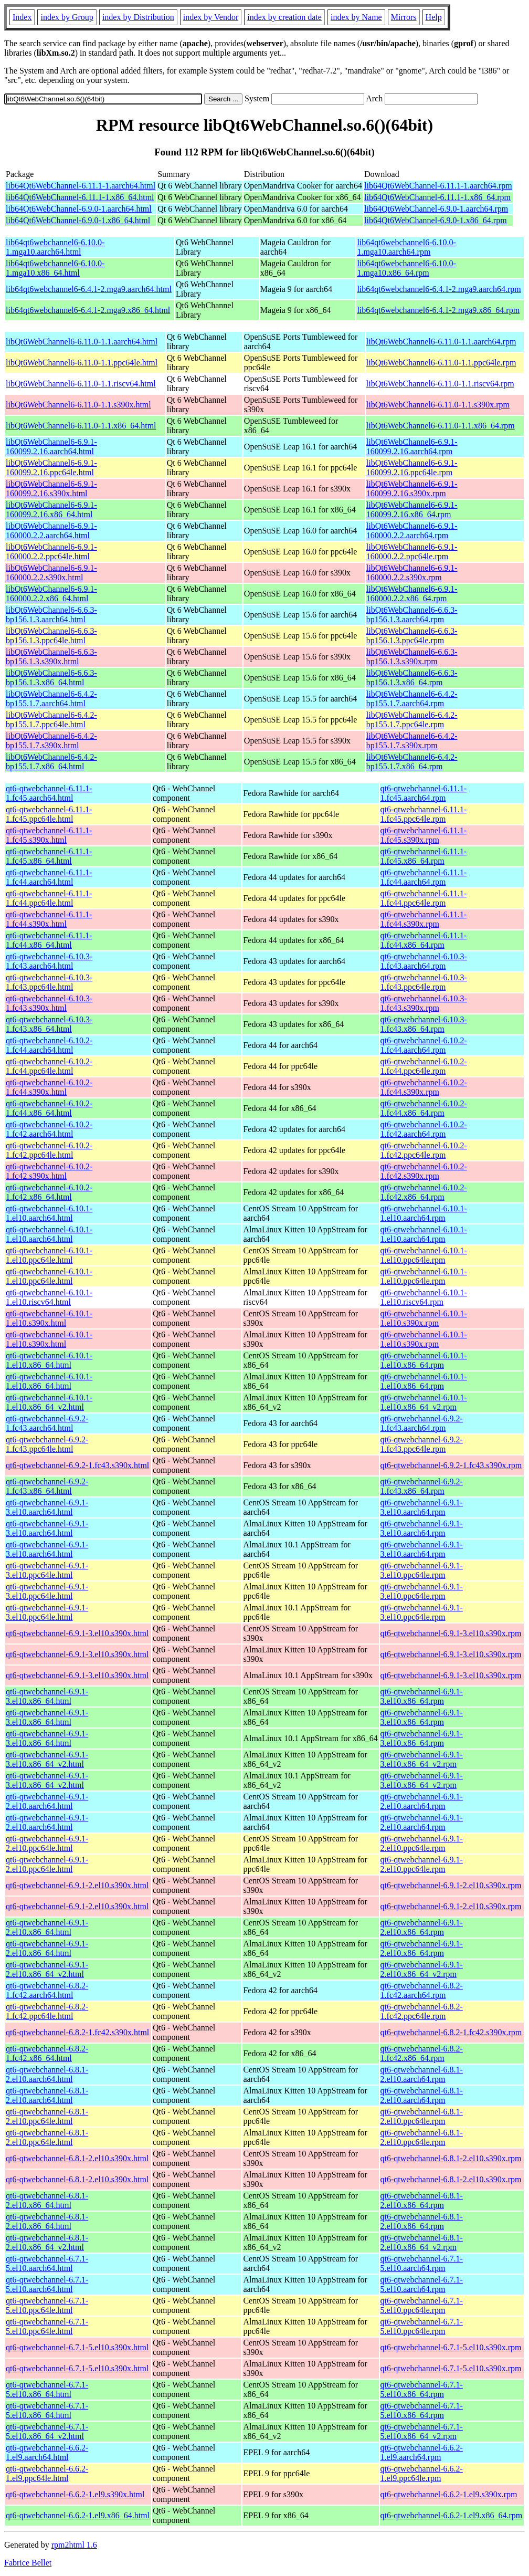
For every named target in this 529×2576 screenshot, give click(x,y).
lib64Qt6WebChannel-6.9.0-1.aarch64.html (79, 208)
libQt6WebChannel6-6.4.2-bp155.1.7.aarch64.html (51, 698)
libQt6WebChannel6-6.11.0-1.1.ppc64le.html (81, 362)
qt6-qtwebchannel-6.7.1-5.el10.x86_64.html (47, 2389)
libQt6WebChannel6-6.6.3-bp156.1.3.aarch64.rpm (412, 614)
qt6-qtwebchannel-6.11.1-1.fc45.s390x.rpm (423, 835)
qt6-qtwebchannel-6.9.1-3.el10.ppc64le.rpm (421, 1570)
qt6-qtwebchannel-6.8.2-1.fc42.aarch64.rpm (421, 1990)
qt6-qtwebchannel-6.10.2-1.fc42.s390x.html (49, 1171)
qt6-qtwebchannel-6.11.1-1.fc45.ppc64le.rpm (423, 814)
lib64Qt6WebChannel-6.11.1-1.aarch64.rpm (438, 185)
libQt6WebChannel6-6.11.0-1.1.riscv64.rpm (440, 383)
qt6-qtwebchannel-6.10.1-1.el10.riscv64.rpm (423, 1297)
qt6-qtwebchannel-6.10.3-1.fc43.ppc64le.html (49, 982)
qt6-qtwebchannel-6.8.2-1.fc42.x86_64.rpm (421, 2053)
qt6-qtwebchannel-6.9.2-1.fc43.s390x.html (77, 1465)
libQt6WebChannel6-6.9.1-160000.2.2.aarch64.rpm (412, 530)
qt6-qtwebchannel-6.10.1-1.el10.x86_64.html (49, 1360)
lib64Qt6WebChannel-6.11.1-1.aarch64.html (80, 185)
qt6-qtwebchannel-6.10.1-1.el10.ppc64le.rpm (423, 1255)
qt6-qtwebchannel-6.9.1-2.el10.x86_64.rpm (421, 1927)
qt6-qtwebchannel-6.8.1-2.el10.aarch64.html (47, 2074)
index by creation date (284, 17)
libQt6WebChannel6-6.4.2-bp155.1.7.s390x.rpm (412, 740)
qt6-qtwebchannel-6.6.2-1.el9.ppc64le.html (47, 2473)
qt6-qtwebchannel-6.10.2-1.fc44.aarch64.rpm (423, 1045)
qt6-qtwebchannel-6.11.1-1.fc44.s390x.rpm (423, 919)
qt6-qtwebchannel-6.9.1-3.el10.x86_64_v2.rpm (421, 1759)
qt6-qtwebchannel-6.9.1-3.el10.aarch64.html (47, 1507)
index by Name (356, 17)
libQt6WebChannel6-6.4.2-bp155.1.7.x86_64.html (51, 761)
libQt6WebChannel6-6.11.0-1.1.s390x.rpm (438, 404)
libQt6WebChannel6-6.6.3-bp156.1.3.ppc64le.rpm (412, 635)
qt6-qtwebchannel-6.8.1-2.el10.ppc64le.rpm (421, 2116)
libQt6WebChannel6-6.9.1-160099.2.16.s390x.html (51, 488)
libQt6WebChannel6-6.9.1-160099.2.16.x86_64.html (51, 509)
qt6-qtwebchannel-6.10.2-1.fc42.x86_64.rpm (423, 1192)
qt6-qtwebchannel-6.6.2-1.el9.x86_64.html (78, 2515)
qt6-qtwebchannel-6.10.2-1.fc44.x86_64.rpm (423, 1108)
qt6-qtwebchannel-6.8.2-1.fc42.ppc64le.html (47, 2011)
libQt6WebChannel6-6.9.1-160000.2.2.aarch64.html (51, 530)
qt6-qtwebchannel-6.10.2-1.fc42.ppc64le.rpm (423, 1150)
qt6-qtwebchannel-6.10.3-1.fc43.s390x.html (49, 1003)
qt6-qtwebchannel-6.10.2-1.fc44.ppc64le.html (49, 1066)
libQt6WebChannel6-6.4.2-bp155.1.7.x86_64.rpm (412, 761)
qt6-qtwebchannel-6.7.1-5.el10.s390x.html (77, 2347)
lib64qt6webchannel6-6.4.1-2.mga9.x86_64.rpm (438, 310)
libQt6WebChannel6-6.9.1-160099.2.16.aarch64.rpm (412, 446)
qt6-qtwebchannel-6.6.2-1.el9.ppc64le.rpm (421, 2473)
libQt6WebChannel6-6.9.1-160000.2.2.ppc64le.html (51, 551)
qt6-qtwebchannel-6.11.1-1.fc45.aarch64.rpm (423, 793)
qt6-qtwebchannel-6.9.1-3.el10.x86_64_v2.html (47, 1759)
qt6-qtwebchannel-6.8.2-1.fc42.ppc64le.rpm (421, 2011)
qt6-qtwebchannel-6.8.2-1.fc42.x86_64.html (47, 2053)
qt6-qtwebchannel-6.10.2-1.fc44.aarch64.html (49, 1045)
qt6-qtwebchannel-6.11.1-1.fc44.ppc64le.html (49, 898)
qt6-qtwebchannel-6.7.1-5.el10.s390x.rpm (451, 2347)
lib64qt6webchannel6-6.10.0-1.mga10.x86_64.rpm (406, 268)
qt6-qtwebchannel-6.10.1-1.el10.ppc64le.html (49, 1255)
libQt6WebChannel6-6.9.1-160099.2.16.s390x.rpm (412, 488)
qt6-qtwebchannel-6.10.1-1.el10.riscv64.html (49, 1297)
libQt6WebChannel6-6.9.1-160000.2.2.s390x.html (51, 572)
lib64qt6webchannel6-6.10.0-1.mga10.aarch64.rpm (406, 247)
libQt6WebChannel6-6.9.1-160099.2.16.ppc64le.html (51, 467)
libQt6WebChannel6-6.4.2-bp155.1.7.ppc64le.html (51, 719)
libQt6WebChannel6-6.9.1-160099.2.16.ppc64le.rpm (412, 467)
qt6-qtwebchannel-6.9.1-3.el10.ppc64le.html (47, 1570)
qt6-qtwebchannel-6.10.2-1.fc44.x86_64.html (49, 1108)
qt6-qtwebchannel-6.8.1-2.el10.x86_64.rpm (421, 2200)
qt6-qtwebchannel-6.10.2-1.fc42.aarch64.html (49, 1129)
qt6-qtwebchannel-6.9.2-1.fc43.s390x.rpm (451, 1465)
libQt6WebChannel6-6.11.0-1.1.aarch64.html (81, 341)
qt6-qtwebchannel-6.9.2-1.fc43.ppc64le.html (47, 1444)
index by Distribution (138, 17)
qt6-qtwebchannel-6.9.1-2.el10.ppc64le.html (47, 1843)
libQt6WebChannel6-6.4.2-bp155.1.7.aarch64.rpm (412, 698)
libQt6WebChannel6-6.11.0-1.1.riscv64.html (81, 383)
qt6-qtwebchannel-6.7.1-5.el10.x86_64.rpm (421, 2389)
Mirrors (404, 17)
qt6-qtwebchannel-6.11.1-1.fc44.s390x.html (49, 919)
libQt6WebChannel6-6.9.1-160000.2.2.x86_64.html (51, 593)
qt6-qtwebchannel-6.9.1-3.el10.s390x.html (77, 1633)
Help (434, 17)
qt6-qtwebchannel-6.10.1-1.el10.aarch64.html (49, 1213)
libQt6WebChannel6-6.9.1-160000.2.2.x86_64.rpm (412, 593)
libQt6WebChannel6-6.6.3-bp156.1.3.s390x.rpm (412, 656)
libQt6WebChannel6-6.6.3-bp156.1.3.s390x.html (51, 656)
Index (22, 17)
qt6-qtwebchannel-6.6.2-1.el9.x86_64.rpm (451, 2515)
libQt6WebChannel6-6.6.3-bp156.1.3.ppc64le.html (51, 635)
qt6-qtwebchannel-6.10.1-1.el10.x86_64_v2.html (49, 1402)
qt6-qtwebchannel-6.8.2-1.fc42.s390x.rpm (451, 2032)
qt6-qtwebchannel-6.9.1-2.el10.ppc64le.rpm (421, 1843)
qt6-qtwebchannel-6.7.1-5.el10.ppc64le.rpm (421, 2305)
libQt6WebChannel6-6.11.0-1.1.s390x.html (78, 404)
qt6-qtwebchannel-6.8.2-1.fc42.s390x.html (77, 2032)
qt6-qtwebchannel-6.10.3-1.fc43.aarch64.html (49, 961)
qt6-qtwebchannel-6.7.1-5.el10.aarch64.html (47, 2263)
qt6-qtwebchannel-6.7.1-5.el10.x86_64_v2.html (47, 2431)
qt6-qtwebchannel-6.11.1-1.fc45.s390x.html (49, 835)
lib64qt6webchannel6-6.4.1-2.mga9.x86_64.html (88, 310)
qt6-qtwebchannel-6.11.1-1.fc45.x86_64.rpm (423, 856)
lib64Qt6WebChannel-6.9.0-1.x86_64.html (78, 220)
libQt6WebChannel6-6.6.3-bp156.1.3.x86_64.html (51, 677)
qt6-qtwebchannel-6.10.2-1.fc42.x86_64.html (49, 1192)
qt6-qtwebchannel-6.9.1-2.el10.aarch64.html (47, 1801)
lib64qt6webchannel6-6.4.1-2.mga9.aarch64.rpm (439, 289)
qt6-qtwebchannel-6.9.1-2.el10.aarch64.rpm (421, 1801)
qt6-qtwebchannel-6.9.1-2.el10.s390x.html (77, 1885)
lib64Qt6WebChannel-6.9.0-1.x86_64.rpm (435, 220)
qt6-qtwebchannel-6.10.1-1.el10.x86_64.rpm (423, 1360)
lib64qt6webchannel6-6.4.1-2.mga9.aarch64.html (89, 289)
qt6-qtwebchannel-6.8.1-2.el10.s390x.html (77, 2158)
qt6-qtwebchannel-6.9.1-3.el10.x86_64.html (47, 1696)
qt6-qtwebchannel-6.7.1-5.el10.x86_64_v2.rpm (421, 2431)
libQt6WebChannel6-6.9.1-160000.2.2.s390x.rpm (412, 572)
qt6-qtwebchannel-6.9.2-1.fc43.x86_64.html (47, 1486)
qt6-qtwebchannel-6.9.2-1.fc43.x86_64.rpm (421, 1486)
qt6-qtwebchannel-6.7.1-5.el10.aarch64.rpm (421, 2263)
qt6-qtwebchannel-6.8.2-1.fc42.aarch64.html (47, 1990)
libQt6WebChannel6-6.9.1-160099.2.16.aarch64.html (51, 446)
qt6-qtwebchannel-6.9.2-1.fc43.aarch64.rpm (421, 1423)
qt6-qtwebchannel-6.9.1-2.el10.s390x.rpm (451, 1885)
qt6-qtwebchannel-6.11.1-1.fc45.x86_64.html (49, 856)
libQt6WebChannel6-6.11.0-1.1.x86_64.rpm (440, 425)
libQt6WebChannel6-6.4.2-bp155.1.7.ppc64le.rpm (412, 719)
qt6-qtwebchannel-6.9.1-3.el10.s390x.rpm (451, 1633)
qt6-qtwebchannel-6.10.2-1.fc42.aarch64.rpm (423, 1129)
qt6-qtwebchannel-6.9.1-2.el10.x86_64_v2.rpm (421, 1969)
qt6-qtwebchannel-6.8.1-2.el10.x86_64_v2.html (47, 2242)
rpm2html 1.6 (74, 2544)
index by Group (66, 17)
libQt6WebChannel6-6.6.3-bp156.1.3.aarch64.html (51, 614)
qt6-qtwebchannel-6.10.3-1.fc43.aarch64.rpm (423, 961)
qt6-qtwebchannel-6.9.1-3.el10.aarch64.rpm (421, 1507)
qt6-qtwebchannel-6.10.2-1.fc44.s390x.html (49, 1087)
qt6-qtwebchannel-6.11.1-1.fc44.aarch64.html (49, 877)
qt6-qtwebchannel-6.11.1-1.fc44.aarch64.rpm (423, 877)
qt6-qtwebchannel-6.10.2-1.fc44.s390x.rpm (423, 1087)
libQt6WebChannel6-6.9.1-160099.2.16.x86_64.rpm (412, 509)
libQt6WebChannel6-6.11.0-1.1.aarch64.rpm (441, 341)
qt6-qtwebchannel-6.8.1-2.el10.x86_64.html (47, 2200)
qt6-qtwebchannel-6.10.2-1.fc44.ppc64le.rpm (423, 1066)
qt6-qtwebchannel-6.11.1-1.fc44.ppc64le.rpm (423, 898)
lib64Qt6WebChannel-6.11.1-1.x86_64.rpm (437, 197)
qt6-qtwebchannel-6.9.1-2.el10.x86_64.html (47, 1927)
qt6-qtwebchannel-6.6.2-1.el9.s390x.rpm (448, 2494)
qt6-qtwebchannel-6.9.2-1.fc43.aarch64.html (47, 1423)
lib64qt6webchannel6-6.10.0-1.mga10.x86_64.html (55, 268)
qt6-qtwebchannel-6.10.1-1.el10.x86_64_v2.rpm (423, 1402)
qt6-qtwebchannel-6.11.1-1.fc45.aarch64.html (49, 793)
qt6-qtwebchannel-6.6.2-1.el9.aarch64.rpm (421, 2452)
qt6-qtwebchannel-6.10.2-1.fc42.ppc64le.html (49, 1150)
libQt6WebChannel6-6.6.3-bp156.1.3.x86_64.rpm (412, 677)
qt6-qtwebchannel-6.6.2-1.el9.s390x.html (75, 2494)
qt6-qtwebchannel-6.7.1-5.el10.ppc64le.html (47, 2305)
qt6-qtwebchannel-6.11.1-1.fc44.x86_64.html (49, 940)
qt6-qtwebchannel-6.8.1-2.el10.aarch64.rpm (421, 2074)
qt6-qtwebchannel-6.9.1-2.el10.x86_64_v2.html (47, 1969)
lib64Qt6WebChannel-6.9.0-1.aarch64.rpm (436, 208)
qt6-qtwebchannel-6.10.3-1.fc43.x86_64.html (49, 1024)
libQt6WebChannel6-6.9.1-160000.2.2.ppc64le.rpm (412, 551)
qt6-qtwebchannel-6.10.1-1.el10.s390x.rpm (423, 1318)
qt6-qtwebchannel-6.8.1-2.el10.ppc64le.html (47, 2116)
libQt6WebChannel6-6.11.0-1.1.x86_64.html (81, 425)
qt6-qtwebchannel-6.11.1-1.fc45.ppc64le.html (49, 814)
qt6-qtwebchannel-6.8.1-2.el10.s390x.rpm (451, 2158)
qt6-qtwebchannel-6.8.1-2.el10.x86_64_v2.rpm (421, 2242)
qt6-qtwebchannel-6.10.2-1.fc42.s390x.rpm (423, 1171)
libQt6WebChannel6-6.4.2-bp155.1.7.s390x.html (51, 740)
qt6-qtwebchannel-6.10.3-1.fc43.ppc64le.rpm (423, 982)
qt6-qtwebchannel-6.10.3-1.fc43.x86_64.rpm (423, 1024)
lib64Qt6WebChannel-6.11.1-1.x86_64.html (80, 197)
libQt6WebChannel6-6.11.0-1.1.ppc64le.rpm (441, 362)
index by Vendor (210, 17)
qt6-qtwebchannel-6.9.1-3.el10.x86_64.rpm (421, 1696)
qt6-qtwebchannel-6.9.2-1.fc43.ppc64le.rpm (421, 1444)
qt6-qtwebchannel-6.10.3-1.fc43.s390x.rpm (423, 1003)
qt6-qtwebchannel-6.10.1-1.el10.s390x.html (49, 1318)
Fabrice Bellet (27, 2562)
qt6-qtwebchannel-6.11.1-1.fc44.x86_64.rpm (423, 940)
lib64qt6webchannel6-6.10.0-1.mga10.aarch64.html (55, 247)
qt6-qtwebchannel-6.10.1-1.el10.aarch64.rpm (423, 1213)
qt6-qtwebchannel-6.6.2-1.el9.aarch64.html (47, 2452)
